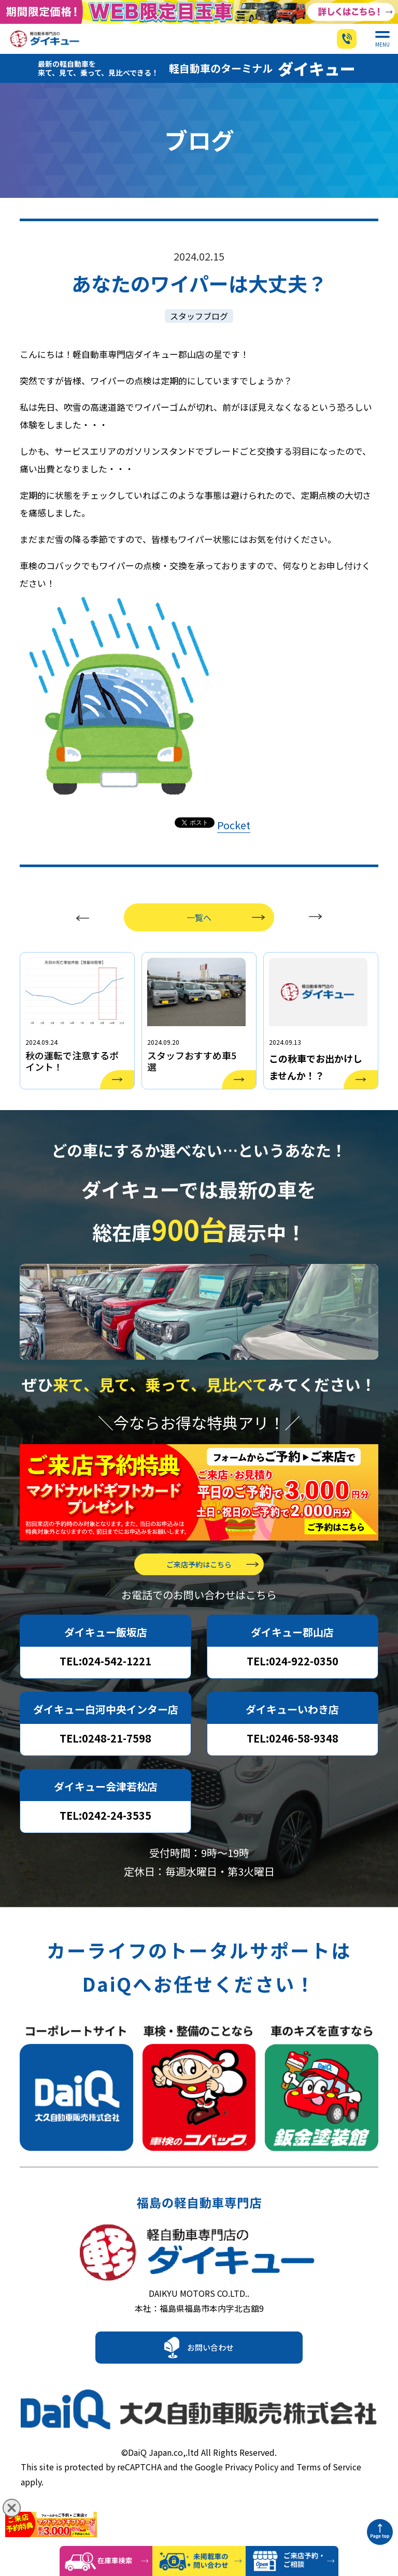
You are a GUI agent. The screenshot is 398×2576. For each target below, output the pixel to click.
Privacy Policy (251, 2496)
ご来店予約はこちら (199, 1591)
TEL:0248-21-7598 (105, 1765)
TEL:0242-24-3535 (105, 1842)
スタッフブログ (199, 329)
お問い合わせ (210, 2385)
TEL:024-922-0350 (292, 1687)
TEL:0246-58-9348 (292, 1765)
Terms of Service (328, 2496)
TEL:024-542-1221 (105, 1687)
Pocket (233, 837)
